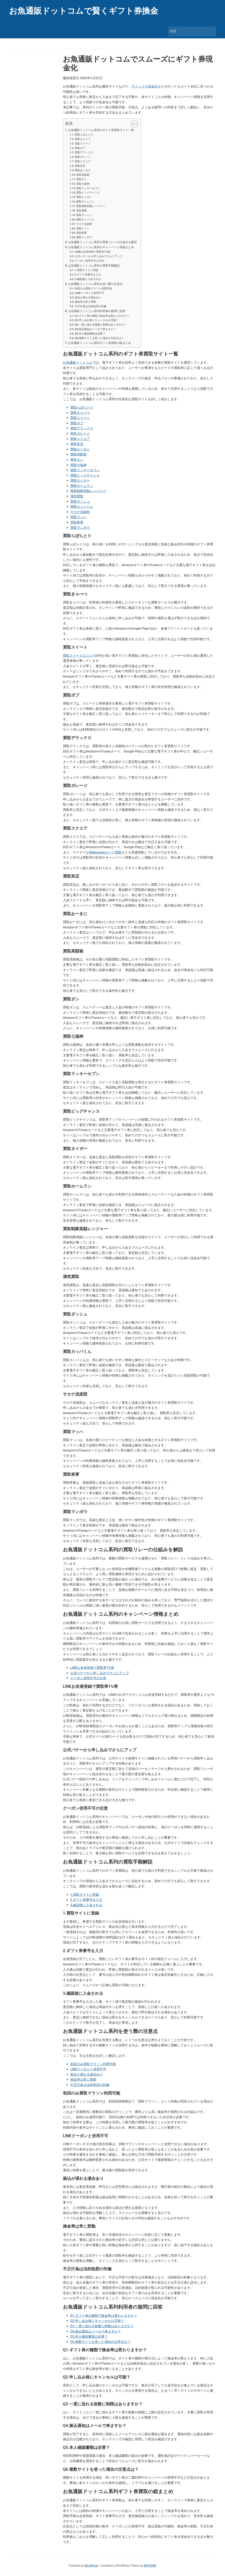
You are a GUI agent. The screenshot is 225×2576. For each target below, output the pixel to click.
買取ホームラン (85, 201)
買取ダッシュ (84, 215)
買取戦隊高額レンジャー (90, 206)
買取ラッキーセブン (88, 188)
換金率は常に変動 (85, 301)
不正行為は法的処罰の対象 (91, 306)
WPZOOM (150, 2565)
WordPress (91, 2565)
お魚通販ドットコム (77, 363)
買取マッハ (82, 228)
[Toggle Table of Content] (132, 124)
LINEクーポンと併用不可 (89, 292)
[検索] (188, 31)
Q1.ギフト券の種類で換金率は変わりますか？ (102, 315)
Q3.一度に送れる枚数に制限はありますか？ (101, 324)
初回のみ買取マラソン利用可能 (93, 288)
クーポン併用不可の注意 (89, 260)
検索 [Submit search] (211, 31)
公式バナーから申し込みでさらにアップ (99, 256)
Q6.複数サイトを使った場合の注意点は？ (99, 338)
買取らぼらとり (84, 134)
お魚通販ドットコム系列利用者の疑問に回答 (96, 311)
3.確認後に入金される (88, 279)
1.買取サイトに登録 (86, 270)
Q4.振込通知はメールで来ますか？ (95, 329)
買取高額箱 (82, 174)
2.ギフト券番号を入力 (88, 274)
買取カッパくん (85, 219)
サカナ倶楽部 (84, 224)
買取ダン (81, 179)
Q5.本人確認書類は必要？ (90, 333)
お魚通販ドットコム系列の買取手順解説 (94, 265)
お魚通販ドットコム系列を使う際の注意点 (95, 284)
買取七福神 (82, 183)
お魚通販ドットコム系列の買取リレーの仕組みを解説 (102, 242)
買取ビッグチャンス (88, 192)
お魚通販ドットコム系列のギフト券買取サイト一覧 (101, 130)
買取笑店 (80, 165)
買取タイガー (84, 197)
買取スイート (83, 143)
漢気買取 (81, 210)
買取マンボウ (84, 237)
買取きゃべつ (83, 139)
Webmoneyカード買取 (105, 852)
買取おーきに (83, 170)
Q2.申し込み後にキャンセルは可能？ (97, 320)
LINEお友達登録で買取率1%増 (92, 251)
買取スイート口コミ (77, 656)
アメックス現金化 (144, 86)
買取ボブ (80, 148)
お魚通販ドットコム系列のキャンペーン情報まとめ (101, 247)
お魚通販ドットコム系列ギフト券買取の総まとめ (99, 343)
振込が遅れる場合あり (88, 297)
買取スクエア (83, 161)
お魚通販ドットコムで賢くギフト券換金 (83, 11)
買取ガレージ (83, 156)
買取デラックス (84, 152)
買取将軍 (81, 232)
